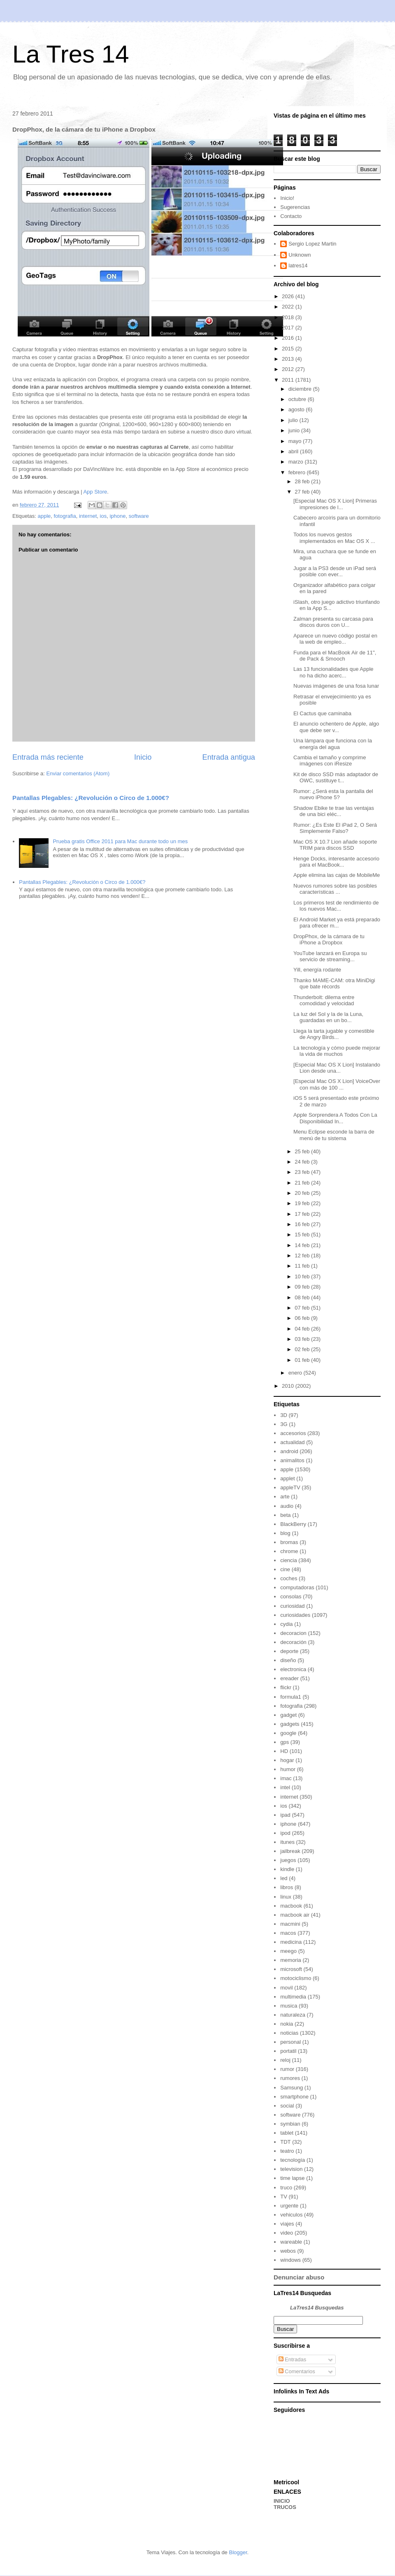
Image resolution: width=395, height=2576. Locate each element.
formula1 (290, 1697)
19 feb (303, 1203)
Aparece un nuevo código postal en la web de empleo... (335, 639)
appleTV (290, 1487)
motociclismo (295, 1978)
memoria (290, 1960)
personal (290, 2042)
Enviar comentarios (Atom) (77, 773)
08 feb (303, 1297)
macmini (290, 1924)
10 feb (303, 1276)
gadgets (289, 1724)
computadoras (297, 1587)
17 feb (303, 1214)
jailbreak (290, 1851)
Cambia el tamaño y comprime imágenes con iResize (329, 760)
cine (285, 1569)
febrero (297, 472)
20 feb (303, 1193)
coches (288, 1578)
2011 (288, 380)
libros (286, 1887)
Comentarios (297, 2371)
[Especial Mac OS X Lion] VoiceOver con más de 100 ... (336, 1084)
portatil (288, 2051)
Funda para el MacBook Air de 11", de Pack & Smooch (334, 655)
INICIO (282, 2501)
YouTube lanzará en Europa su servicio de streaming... (330, 956)
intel (285, 1787)
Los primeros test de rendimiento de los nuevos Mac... (336, 906)
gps (284, 1742)
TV (283, 2196)
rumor (287, 2069)
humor (287, 1769)
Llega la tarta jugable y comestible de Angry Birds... (333, 1034)
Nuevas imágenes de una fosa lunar (336, 686)
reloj (285, 2060)
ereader (289, 1678)
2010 (288, 1386)
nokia (286, 2024)
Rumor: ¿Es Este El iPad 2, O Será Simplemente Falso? (335, 828)
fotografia (64, 516)
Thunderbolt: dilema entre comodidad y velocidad (323, 1000)
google (288, 1733)
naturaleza (292, 2015)
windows (290, 2260)
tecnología (292, 2160)
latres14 (297, 265)
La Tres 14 (70, 54)
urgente (289, 2206)
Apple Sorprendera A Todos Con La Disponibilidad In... (335, 1118)
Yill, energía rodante (317, 970)
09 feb (303, 1287)
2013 (288, 359)
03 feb (303, 1339)
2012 (288, 369)
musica (288, 2006)
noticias (289, 2033)
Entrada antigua (228, 757)
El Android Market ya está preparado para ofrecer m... (336, 922)
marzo (296, 462)
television (291, 2169)
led (283, 1878)
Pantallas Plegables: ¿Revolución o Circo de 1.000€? (90, 797)
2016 (288, 338)
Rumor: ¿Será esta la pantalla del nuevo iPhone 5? (333, 794)
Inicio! (287, 198)
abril (294, 451)
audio (286, 1506)
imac (285, 1778)
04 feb (303, 1329)
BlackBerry (293, 1524)
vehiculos (291, 2215)
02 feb (303, 1349)
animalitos (292, 1460)
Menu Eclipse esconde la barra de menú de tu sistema (333, 1135)
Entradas (293, 2359)
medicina (291, 1942)
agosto (297, 409)
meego (288, 1951)
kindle (287, 1869)
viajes (287, 2224)
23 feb (303, 1172)
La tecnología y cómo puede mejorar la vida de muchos (336, 1051)
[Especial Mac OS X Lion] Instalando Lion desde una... (336, 1068)
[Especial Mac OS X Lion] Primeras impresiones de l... (335, 504)
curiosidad (292, 1606)
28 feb (303, 481)
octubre (298, 399)
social (287, 2106)
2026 (288, 296)
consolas (290, 1596)
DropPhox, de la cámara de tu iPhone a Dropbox (329, 939)
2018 (288, 317)
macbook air (294, 1915)
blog (285, 1533)
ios (103, 516)
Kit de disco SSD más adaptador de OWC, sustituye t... (335, 777)
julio (294, 420)
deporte (289, 1651)
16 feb (303, 1224)
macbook (291, 1906)
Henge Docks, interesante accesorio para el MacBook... (336, 862)
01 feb (303, 1360)
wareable (291, 2242)
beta (285, 1515)
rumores (290, 2078)
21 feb (303, 1183)
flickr (285, 1687)
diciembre (300, 389)
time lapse (292, 2178)
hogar (287, 1760)
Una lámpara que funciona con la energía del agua (332, 743)
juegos (288, 1860)
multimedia (293, 1997)
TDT (285, 2142)
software (139, 516)
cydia (286, 1624)
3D (283, 1415)
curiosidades (295, 1615)
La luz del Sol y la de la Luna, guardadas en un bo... (328, 1017)
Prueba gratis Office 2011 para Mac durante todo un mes (120, 841)
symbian (290, 2124)
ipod (285, 1833)
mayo (295, 441)
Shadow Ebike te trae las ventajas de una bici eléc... (333, 811)
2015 (288, 348)
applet (287, 1478)
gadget (288, 1715)
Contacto (291, 216)
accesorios (293, 1433)
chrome (289, 1551)
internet (88, 516)
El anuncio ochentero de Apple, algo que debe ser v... (336, 727)
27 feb (303, 492)
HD (284, 1751)
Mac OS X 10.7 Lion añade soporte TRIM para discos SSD (335, 845)
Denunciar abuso (299, 2277)
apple (44, 516)
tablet (286, 2133)
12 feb (303, 1255)
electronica (293, 1669)
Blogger (238, 2552)
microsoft (291, 1969)
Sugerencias (295, 207)
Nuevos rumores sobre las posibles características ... (335, 889)
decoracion (293, 1633)
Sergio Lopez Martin (312, 244)
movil (286, 1988)
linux (285, 1897)
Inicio (142, 757)
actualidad (292, 1442)
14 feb (303, 1245)
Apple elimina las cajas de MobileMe (336, 875)
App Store (95, 492)
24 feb (303, 1162)
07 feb (303, 1308)
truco (286, 2187)
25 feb (303, 1151)
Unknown (299, 255)
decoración (293, 1642)
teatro (287, 2151)
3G (283, 1424)
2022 (288, 307)
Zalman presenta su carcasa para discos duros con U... (333, 622)
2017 (288, 328)
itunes (287, 1842)
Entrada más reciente (48, 757)
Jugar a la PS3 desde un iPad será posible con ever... (334, 571)
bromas (289, 1542)
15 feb (303, 1234)
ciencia (288, 1560)
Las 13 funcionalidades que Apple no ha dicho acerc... (333, 672)
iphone (117, 516)
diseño (288, 1660)
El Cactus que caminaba (322, 713)
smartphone (294, 2097)
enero (296, 1373)
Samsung (291, 2087)
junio (294, 430)
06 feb (303, 1318)
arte (284, 1496)
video (286, 2233)
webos (288, 2251)
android (289, 1451)
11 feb (303, 1266)
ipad (285, 1815)
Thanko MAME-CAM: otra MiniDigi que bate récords (334, 983)
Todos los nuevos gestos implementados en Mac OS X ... (334, 537)
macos (288, 1933)
